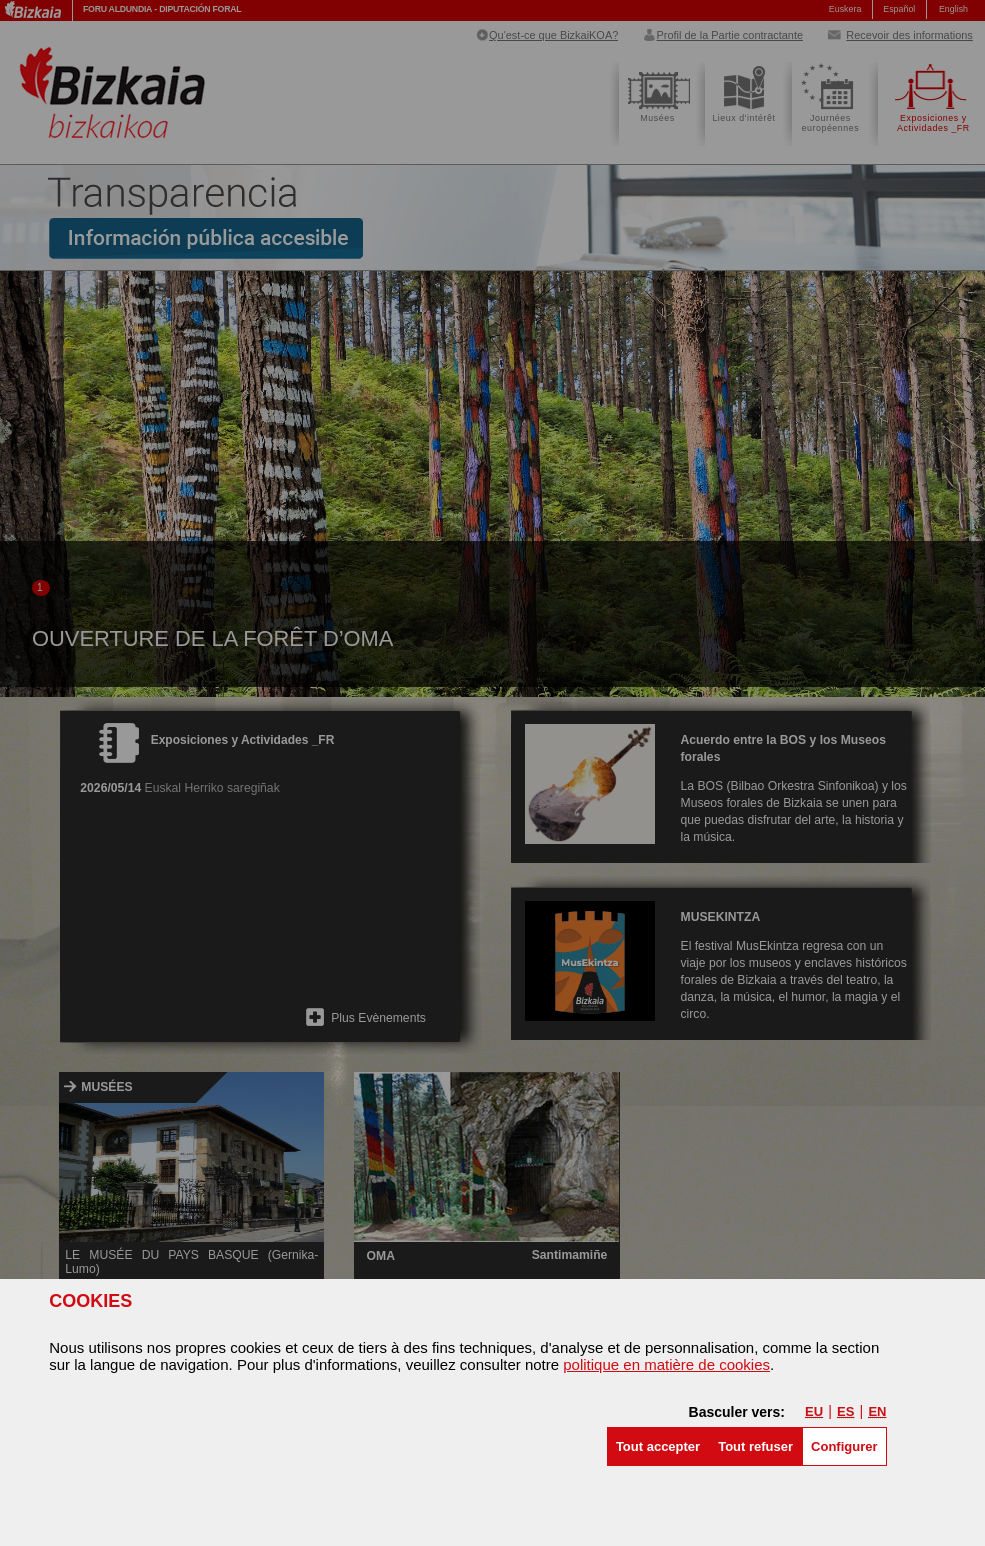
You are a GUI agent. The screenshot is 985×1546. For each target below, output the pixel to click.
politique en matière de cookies (666, 1364)
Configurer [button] (844, 1446)
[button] (658, 1446)
